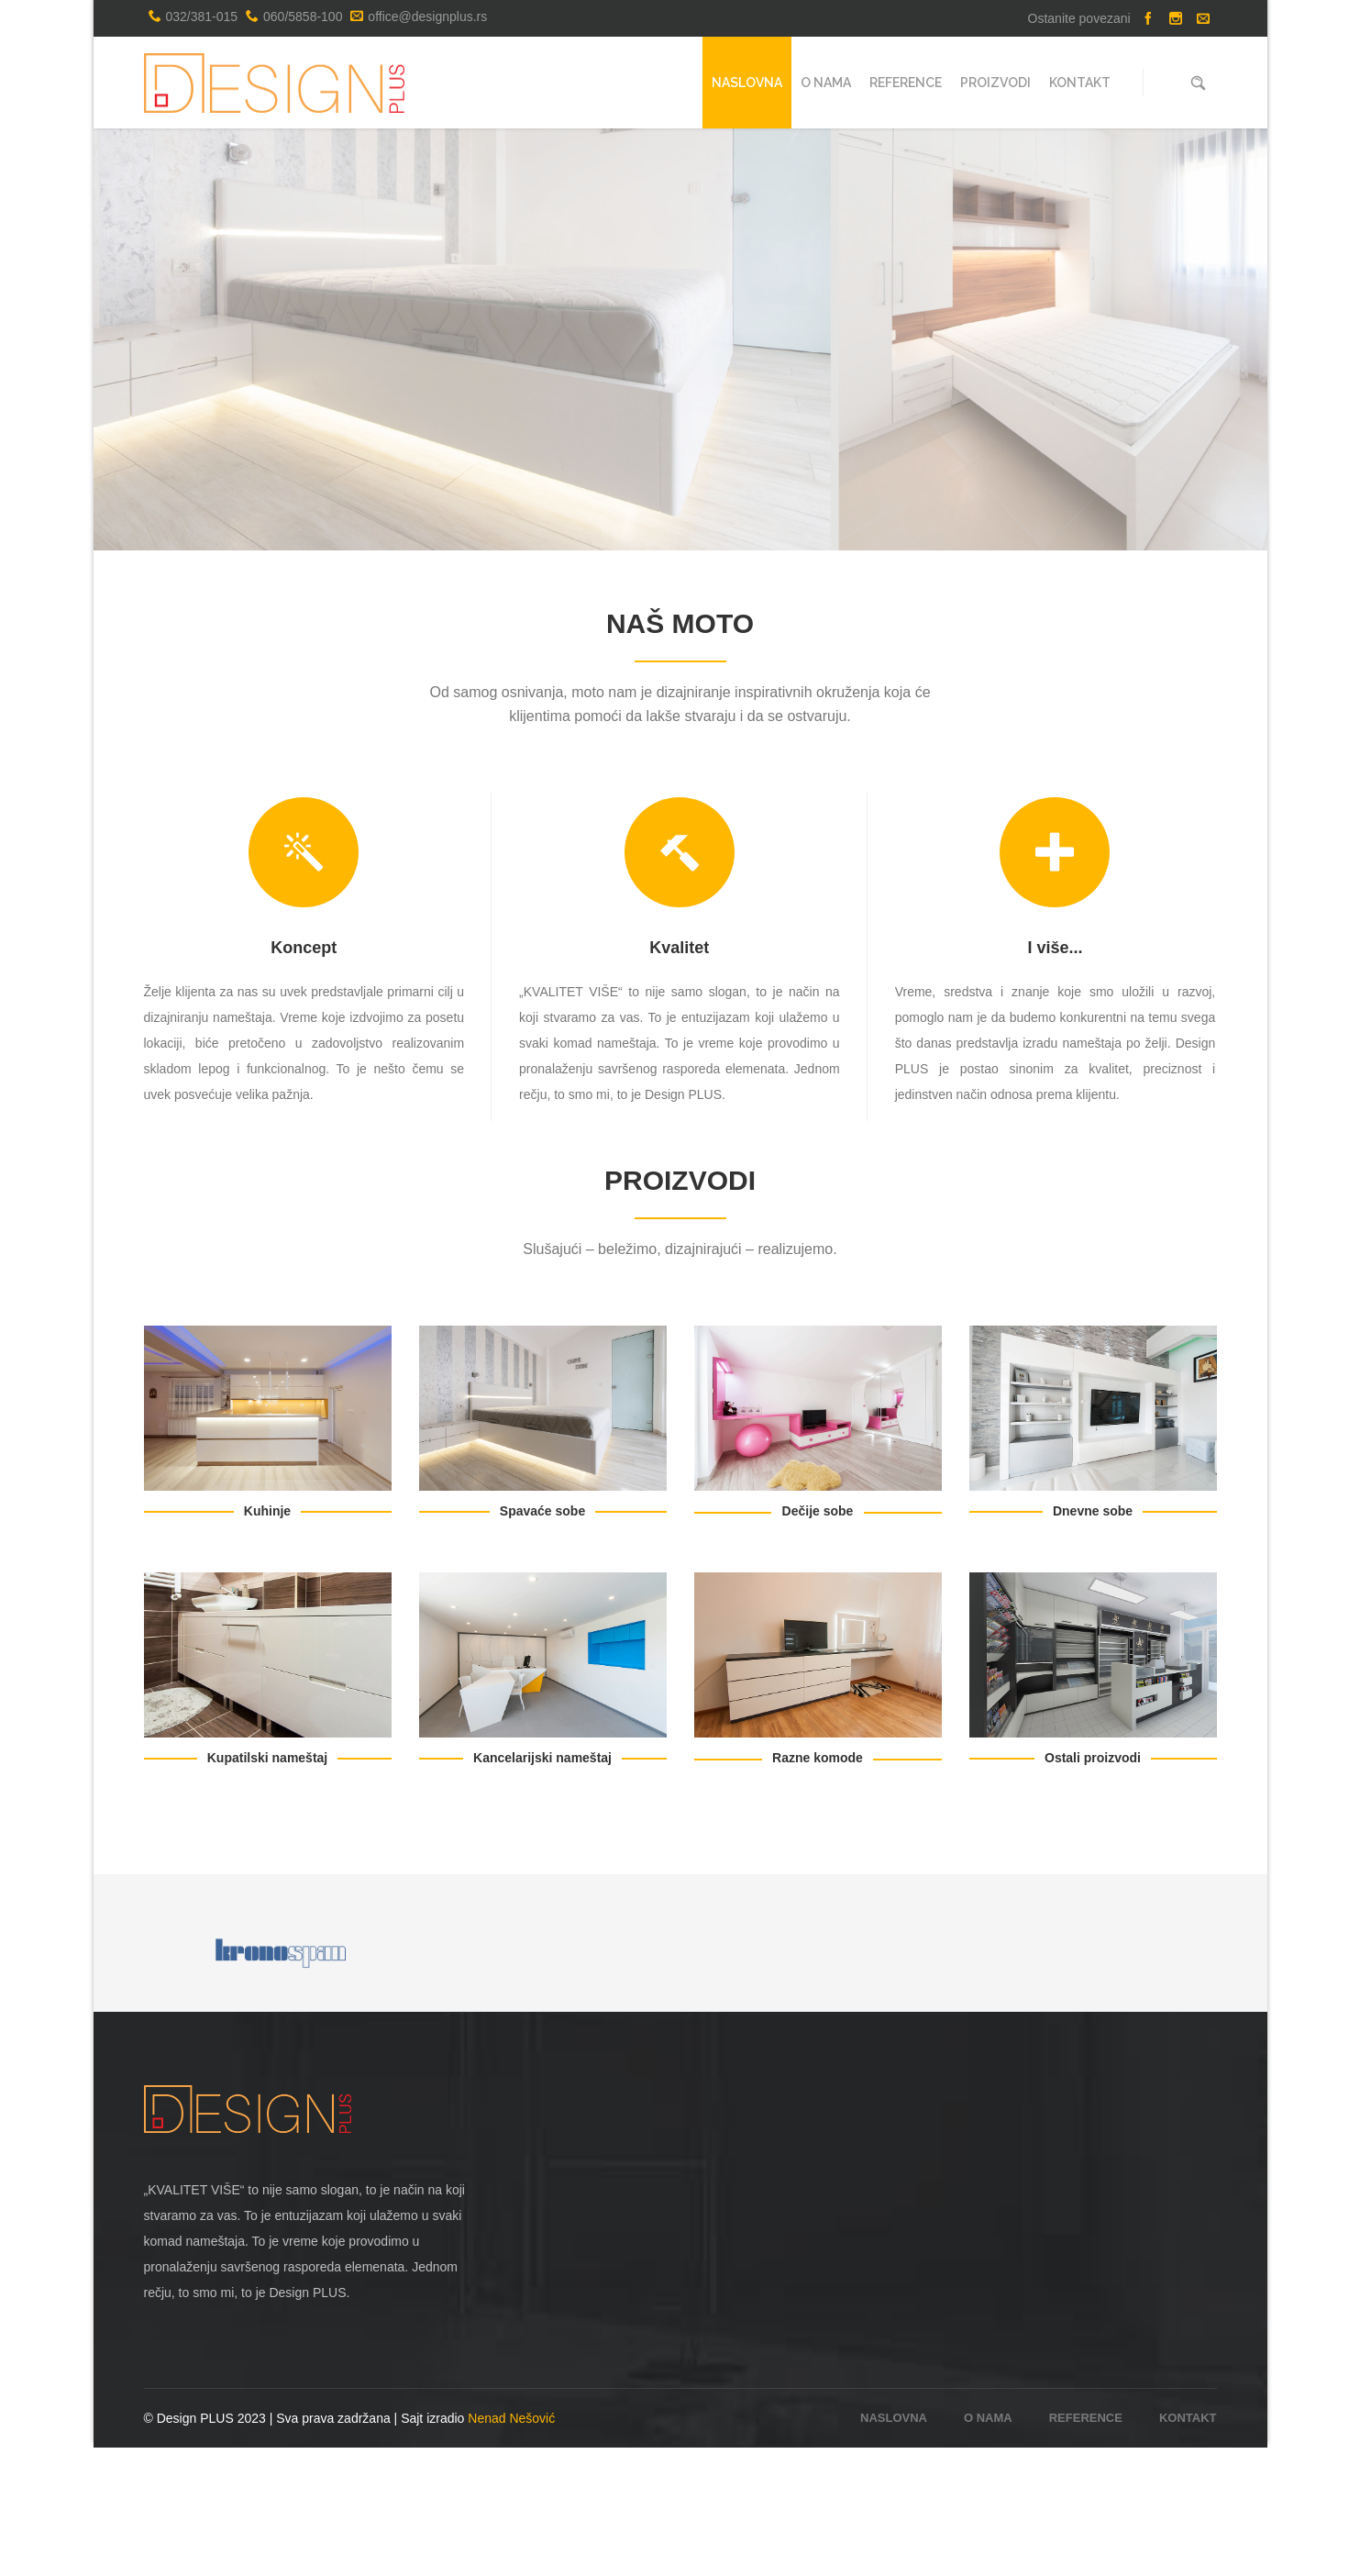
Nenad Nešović (511, 2546)
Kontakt (1188, 2546)
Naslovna (893, 2546)
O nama (988, 2546)
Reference (1085, 2546)
